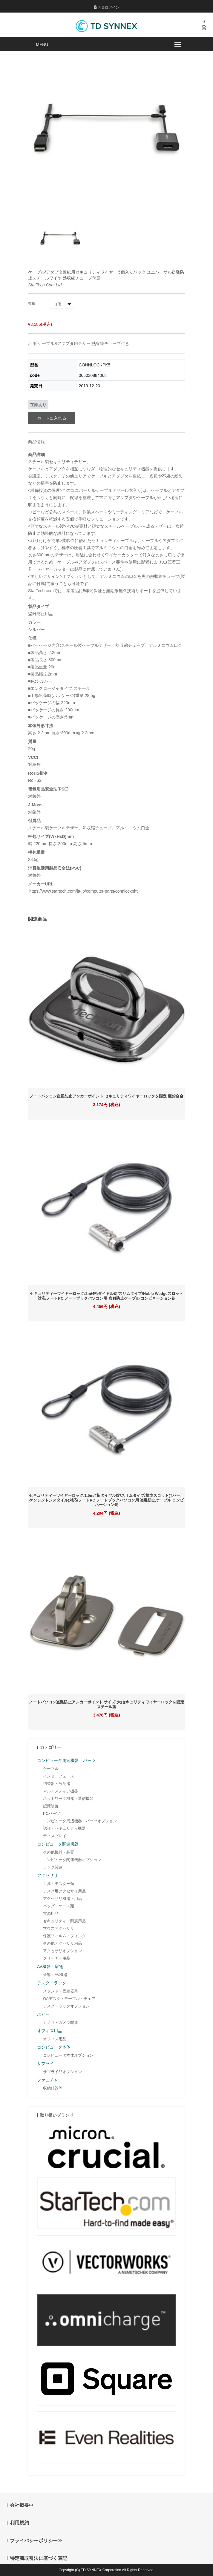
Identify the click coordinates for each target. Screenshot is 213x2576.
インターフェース (58, 1776)
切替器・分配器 (56, 1783)
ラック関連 (52, 1867)
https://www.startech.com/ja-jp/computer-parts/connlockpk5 (83, 891)
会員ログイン (106, 7)
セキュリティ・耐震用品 (64, 1921)
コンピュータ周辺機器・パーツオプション (80, 1821)
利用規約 (19, 2522)
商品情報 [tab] (36, 441)
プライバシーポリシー (36, 2540)
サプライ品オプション (62, 2072)
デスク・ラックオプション (66, 2006)
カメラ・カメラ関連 (60, 2022)
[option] (60, 238)
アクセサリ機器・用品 (62, 1898)
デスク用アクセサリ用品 (64, 1891)
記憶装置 (51, 1806)
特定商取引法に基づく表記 (38, 2558)
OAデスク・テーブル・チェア (69, 1998)
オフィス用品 (54, 2039)
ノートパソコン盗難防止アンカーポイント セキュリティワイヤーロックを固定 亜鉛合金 (106, 1096)
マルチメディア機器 (60, 1791)
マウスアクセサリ (58, 1928)
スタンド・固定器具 (60, 1991)
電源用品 (51, 1913)
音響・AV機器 (55, 1974)
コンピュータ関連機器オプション (72, 1859)
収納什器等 (52, 2088)
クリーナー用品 (56, 1958)
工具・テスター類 (58, 1883)
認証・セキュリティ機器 (64, 1828)
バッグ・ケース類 (58, 1906)
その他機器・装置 (58, 1852)
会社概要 (21, 2505)
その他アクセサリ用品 (62, 1943)
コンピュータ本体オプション (68, 2055)
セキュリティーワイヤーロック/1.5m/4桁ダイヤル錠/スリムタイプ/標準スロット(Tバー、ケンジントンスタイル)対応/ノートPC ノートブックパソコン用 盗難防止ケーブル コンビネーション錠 (106, 1500)
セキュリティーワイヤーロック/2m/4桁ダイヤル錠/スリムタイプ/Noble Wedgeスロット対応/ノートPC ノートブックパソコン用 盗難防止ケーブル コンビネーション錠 (106, 1296)
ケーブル (51, 1768)
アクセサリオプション (62, 1951)
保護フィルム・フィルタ (64, 1936)
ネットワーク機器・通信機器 (68, 1798)
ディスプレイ (54, 1836)
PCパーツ (51, 1813)
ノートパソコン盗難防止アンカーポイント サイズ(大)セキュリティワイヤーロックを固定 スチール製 (106, 1704)
